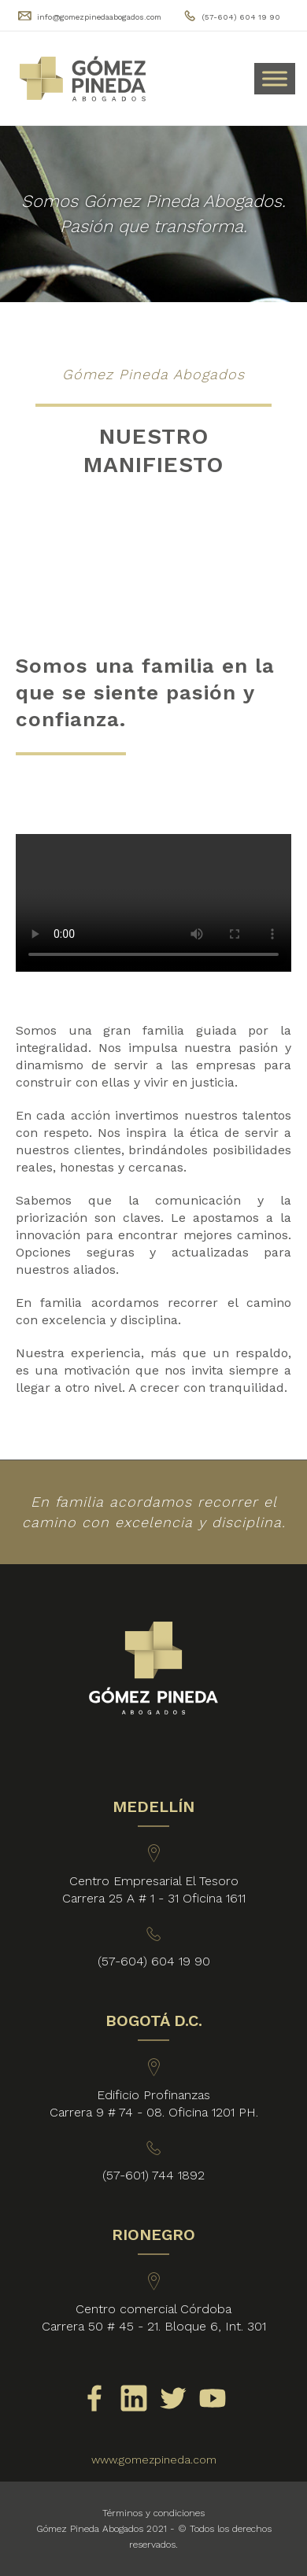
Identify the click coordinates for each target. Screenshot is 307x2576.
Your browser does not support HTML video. (153, 903)
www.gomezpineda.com (153, 2459)
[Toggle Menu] (274, 78)
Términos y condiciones (153, 2513)
